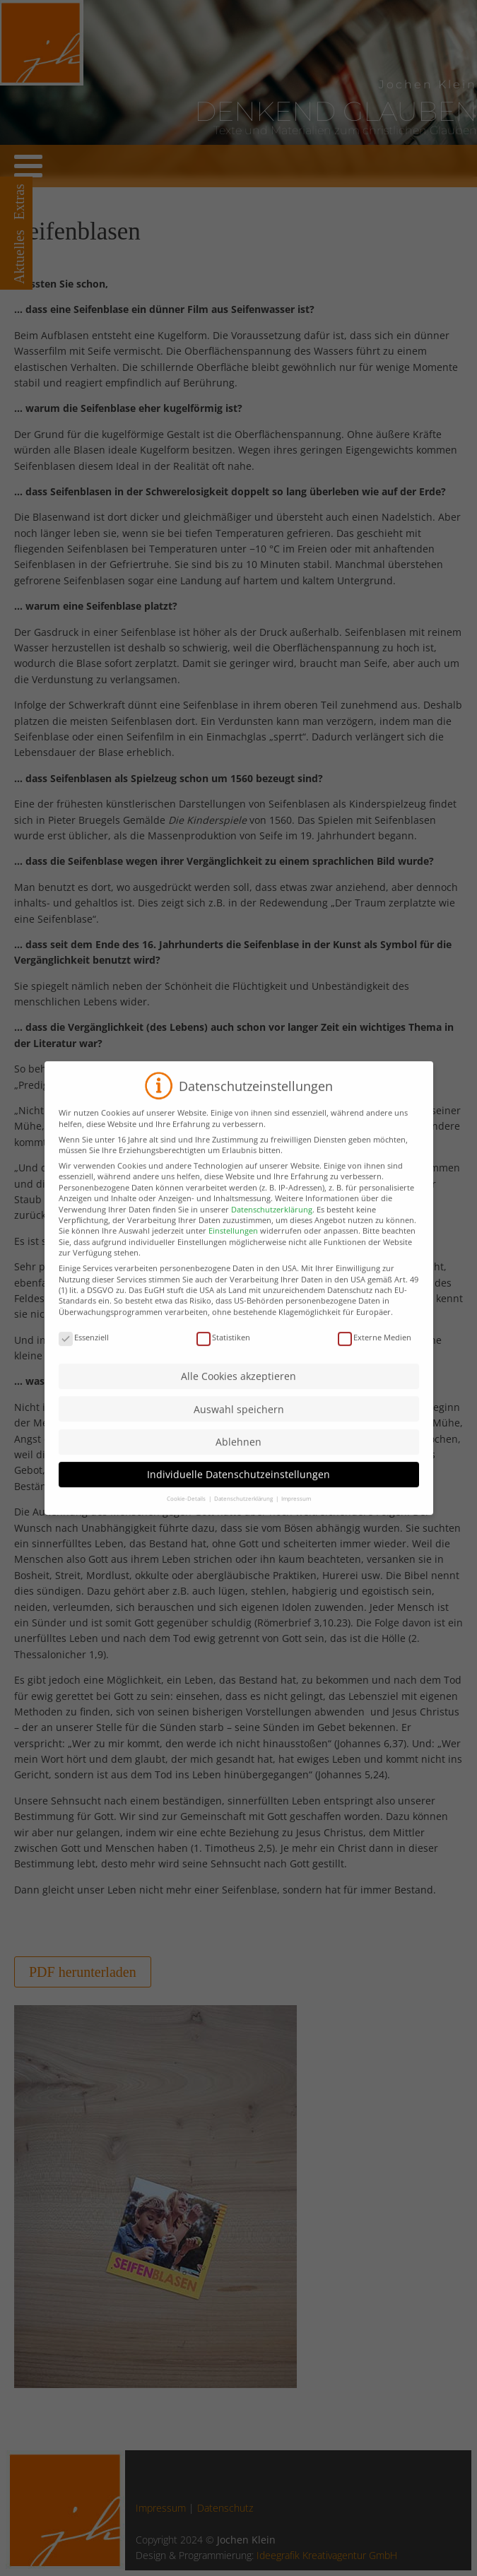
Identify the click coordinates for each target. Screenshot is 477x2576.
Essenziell (84, 1350)
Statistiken (223, 1350)
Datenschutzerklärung (271, 1222)
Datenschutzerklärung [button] (244, 1512)
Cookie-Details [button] (187, 1512)
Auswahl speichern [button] (239, 1422)
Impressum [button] (296, 1512)
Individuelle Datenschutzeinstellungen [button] (238, 1487)
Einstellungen (233, 1244)
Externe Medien (374, 1350)
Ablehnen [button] (238, 1455)
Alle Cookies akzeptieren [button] (238, 1389)
